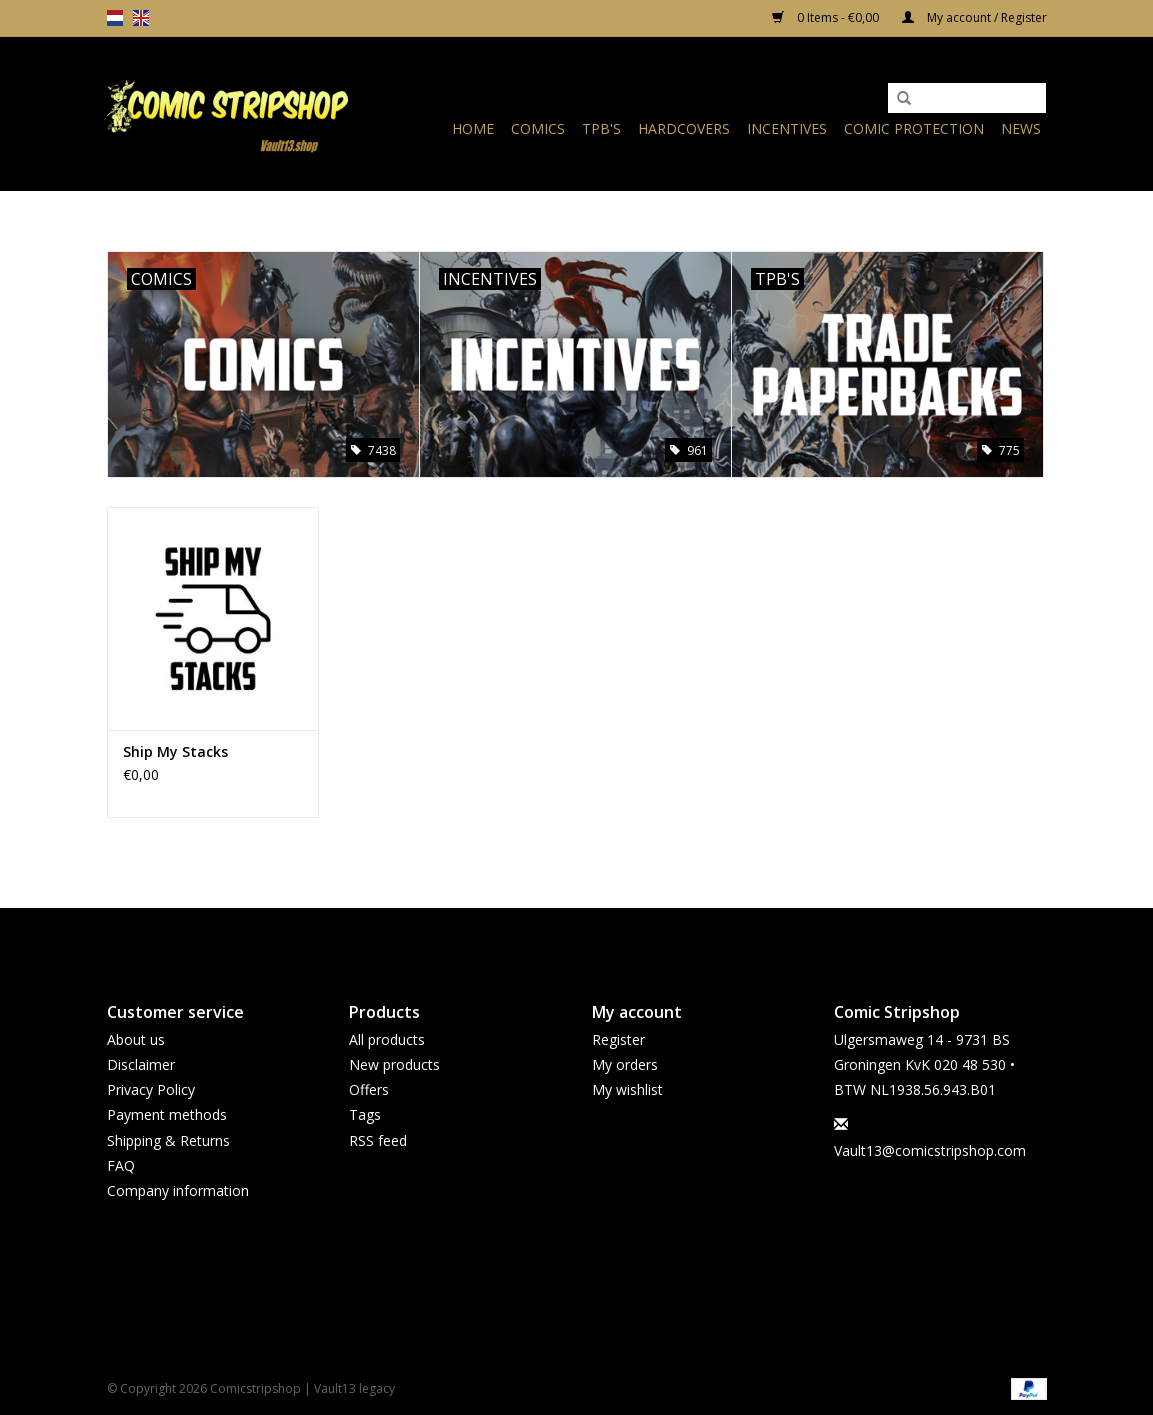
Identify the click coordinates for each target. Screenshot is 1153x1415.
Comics (538, 128)
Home (473, 128)
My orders (625, 1064)
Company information (178, 1190)
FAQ (121, 1165)
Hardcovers (684, 128)
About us (136, 1039)
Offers (369, 1089)
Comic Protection (914, 128)
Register (618, 1039)
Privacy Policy (151, 1089)
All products (387, 1039)
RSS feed (378, 1140)
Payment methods (167, 1114)
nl (115, 18)
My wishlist (627, 1089)
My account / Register (974, 17)
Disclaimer (141, 1064)
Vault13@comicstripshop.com (930, 1150)
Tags (365, 1114)
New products (394, 1064)
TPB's (601, 128)
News (1021, 128)
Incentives (787, 128)
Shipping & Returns (168, 1140)
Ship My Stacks (175, 751)
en (141, 18)
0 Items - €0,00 (827, 17)
